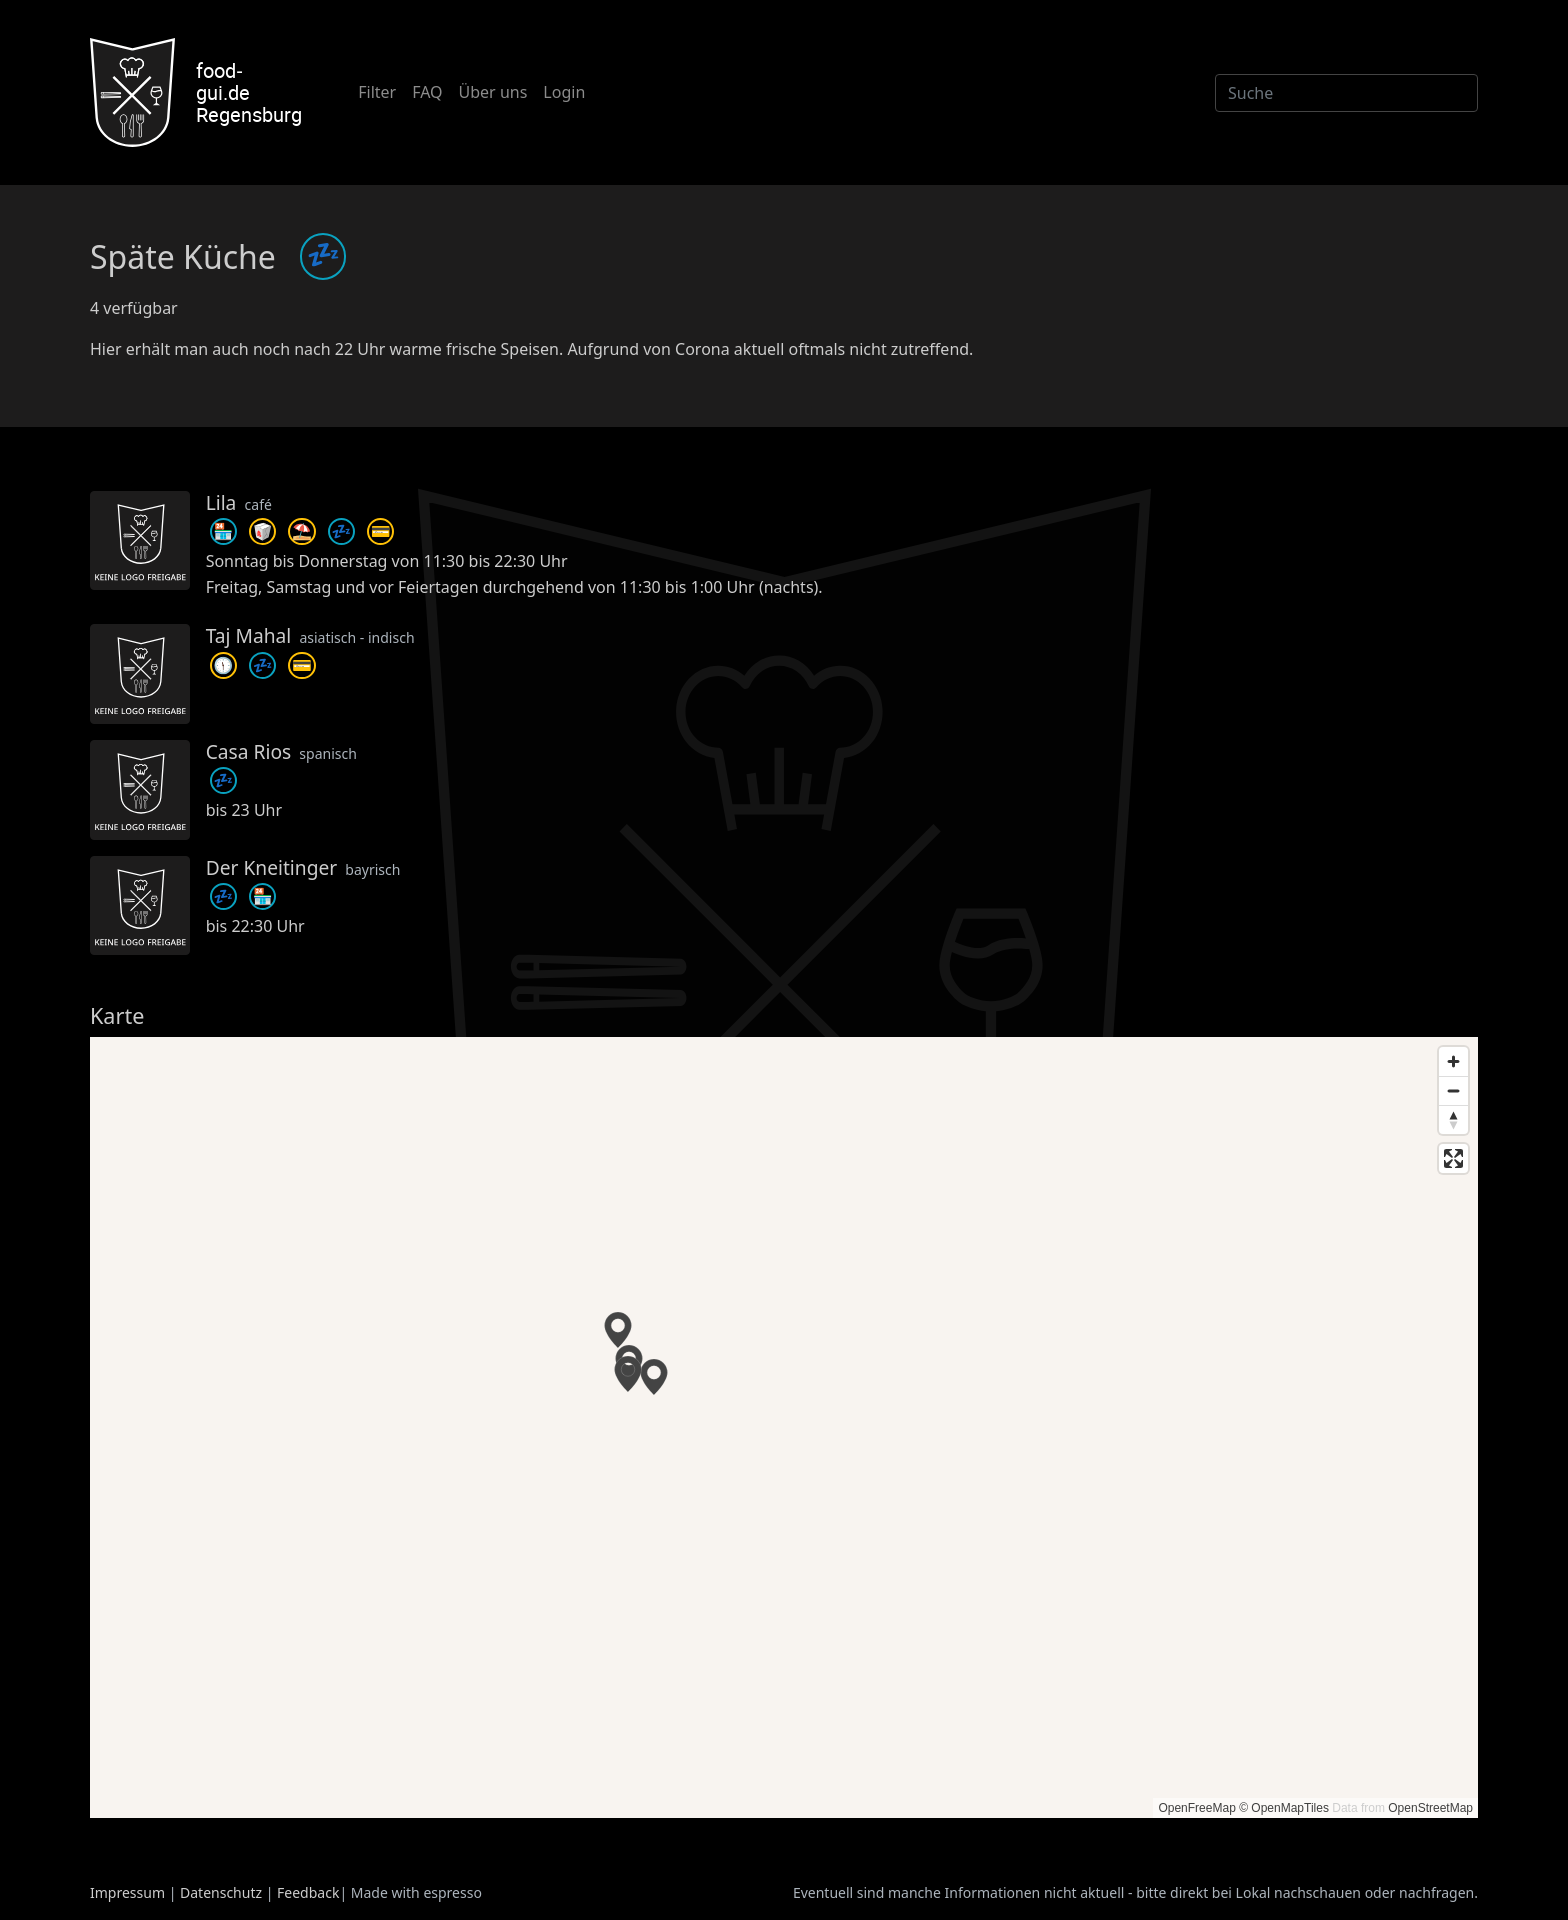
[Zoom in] (1453, 1061)
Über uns (493, 92)
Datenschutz (221, 1892)
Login (564, 92)
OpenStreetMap (1430, 1808)
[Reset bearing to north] (1453, 1119)
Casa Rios (249, 751)
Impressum (127, 1892)
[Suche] (1346, 93)
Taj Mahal (249, 635)
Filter (377, 92)
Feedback (308, 1892)
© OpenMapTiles (1284, 1808)
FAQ (427, 92)
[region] (784, 1427)
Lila (221, 502)
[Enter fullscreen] (1453, 1158)
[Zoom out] (1453, 1090)
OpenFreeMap (1196, 1808)
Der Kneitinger (272, 867)
